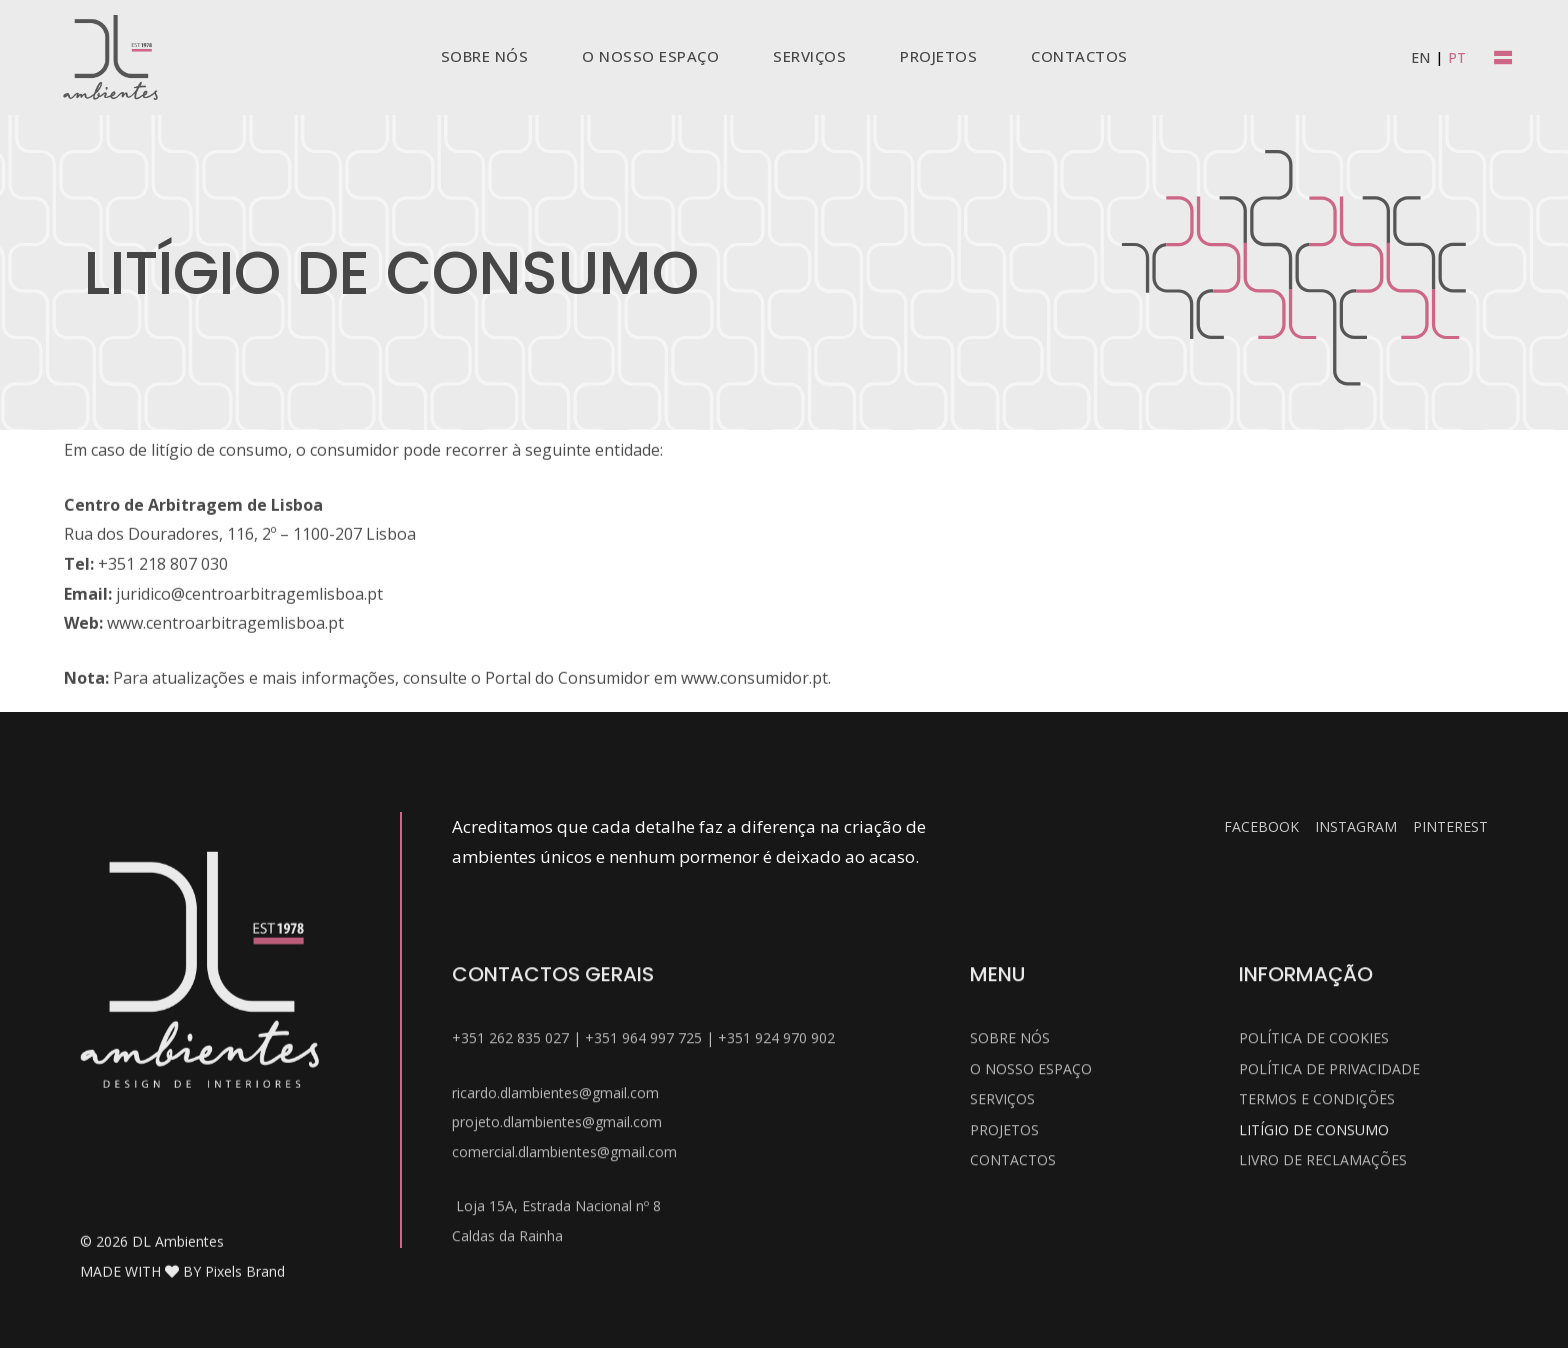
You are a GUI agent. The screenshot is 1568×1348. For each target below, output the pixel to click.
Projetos (1004, 1324)
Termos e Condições (1317, 1293)
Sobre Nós (1010, 1232)
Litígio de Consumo (1314, 1324)
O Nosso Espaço (1031, 1263)
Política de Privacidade (1329, 1263)
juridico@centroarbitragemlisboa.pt (249, 688)
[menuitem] (1420, 57)
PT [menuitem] (1457, 57)
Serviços (1002, 1293)
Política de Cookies (1314, 1232)
